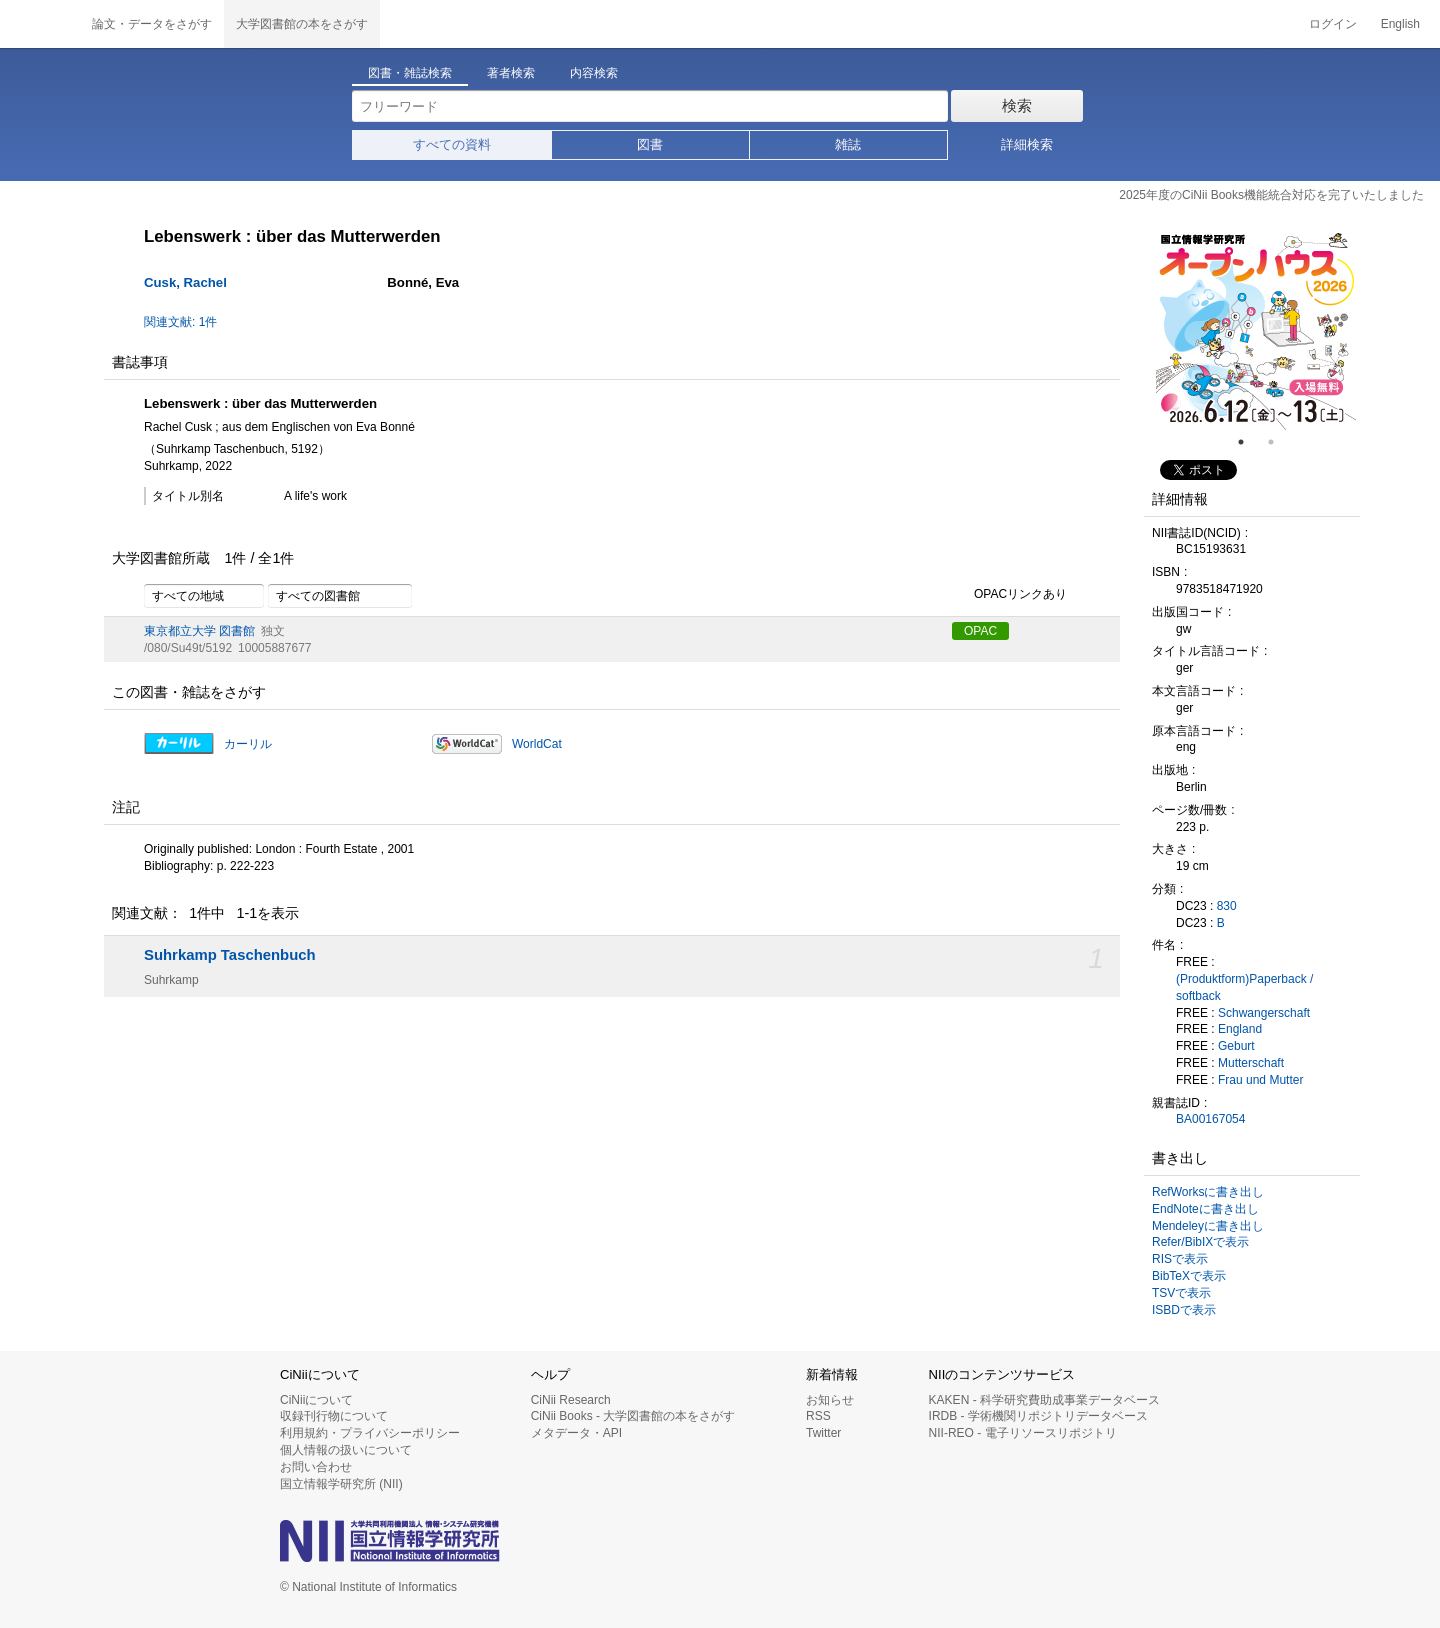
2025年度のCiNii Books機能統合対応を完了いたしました (1271, 195)
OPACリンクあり (1009, 595)
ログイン (1333, 24)
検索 (1017, 105)
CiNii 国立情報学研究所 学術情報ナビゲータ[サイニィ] (40, 24)
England (1240, 1029)
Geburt (1236, 1046)
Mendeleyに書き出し (1208, 1226)
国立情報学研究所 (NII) (341, 1484)
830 (1227, 906)
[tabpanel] (1256, 330)
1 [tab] (1249, 442)
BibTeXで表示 (1189, 1276)
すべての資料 (452, 144)
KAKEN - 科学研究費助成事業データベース (1044, 1400)
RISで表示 (1180, 1259)
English (1400, 24)
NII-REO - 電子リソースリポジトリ (1023, 1433)
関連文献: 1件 (180, 322)
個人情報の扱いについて (346, 1450)
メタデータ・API (576, 1433)
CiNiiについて (316, 1400)
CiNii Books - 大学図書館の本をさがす (633, 1416)
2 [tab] (1279, 442)
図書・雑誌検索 (410, 73)
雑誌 (848, 144)
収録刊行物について (334, 1416)
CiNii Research (571, 1400)
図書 (650, 144)
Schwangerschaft (1264, 1013)
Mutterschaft (1251, 1063)
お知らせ (830, 1400)
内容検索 (594, 73)
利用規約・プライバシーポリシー (370, 1433)
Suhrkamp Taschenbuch (230, 955)
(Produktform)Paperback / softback (1244, 987)
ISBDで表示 (1184, 1310)
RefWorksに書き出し (1208, 1192)
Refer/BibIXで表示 (1200, 1242)
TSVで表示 (1181, 1293)
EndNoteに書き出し (1205, 1209)
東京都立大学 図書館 (199, 631)
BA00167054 (1210, 1119)
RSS (818, 1416)
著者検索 (511, 73)
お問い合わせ (316, 1467)
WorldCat (537, 744)
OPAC (980, 631)
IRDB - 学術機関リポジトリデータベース (1038, 1416)
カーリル (248, 744)
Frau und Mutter (1260, 1080)
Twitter (823, 1433)
